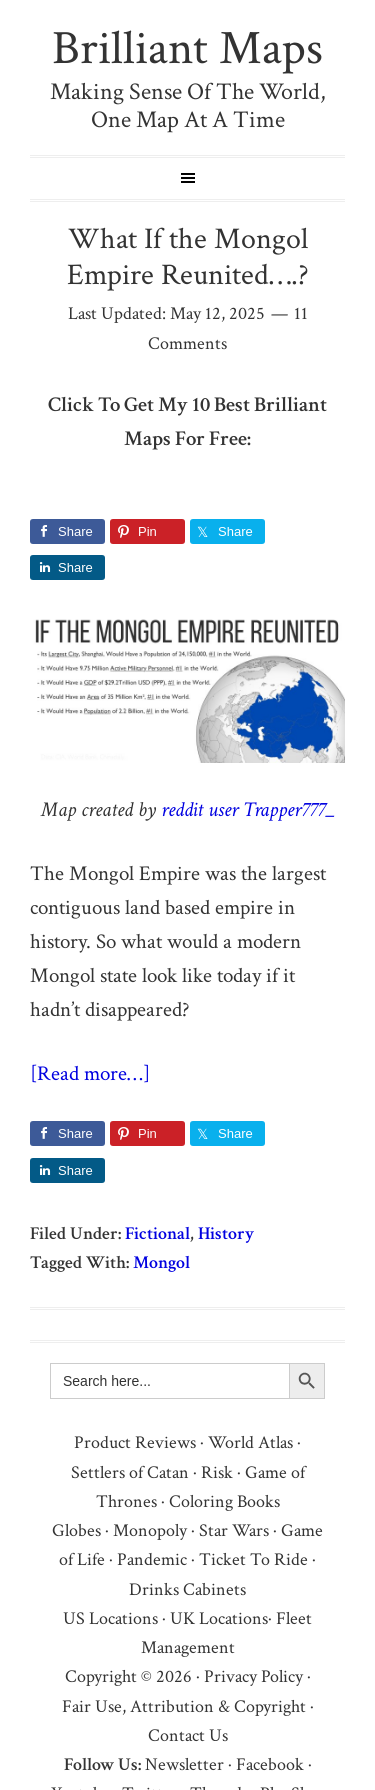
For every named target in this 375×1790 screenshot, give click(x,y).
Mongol (161, 1262)
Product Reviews (135, 1442)
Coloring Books (224, 1501)
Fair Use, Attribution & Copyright (184, 1706)
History (226, 1233)
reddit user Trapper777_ (248, 809)
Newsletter (184, 1764)
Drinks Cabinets (187, 1589)
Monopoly (150, 1530)
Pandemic (152, 1559)
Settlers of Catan (130, 1472)
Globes (76, 1530)
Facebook (270, 1764)
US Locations (110, 1618)
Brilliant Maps (187, 48)
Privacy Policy (253, 1676)
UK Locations (219, 1618)
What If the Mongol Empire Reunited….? (188, 257)
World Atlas (250, 1442)
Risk (217, 1472)
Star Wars (234, 1530)
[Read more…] (90, 1073)
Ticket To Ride (253, 1559)
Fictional (157, 1233)
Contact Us (188, 1735)
